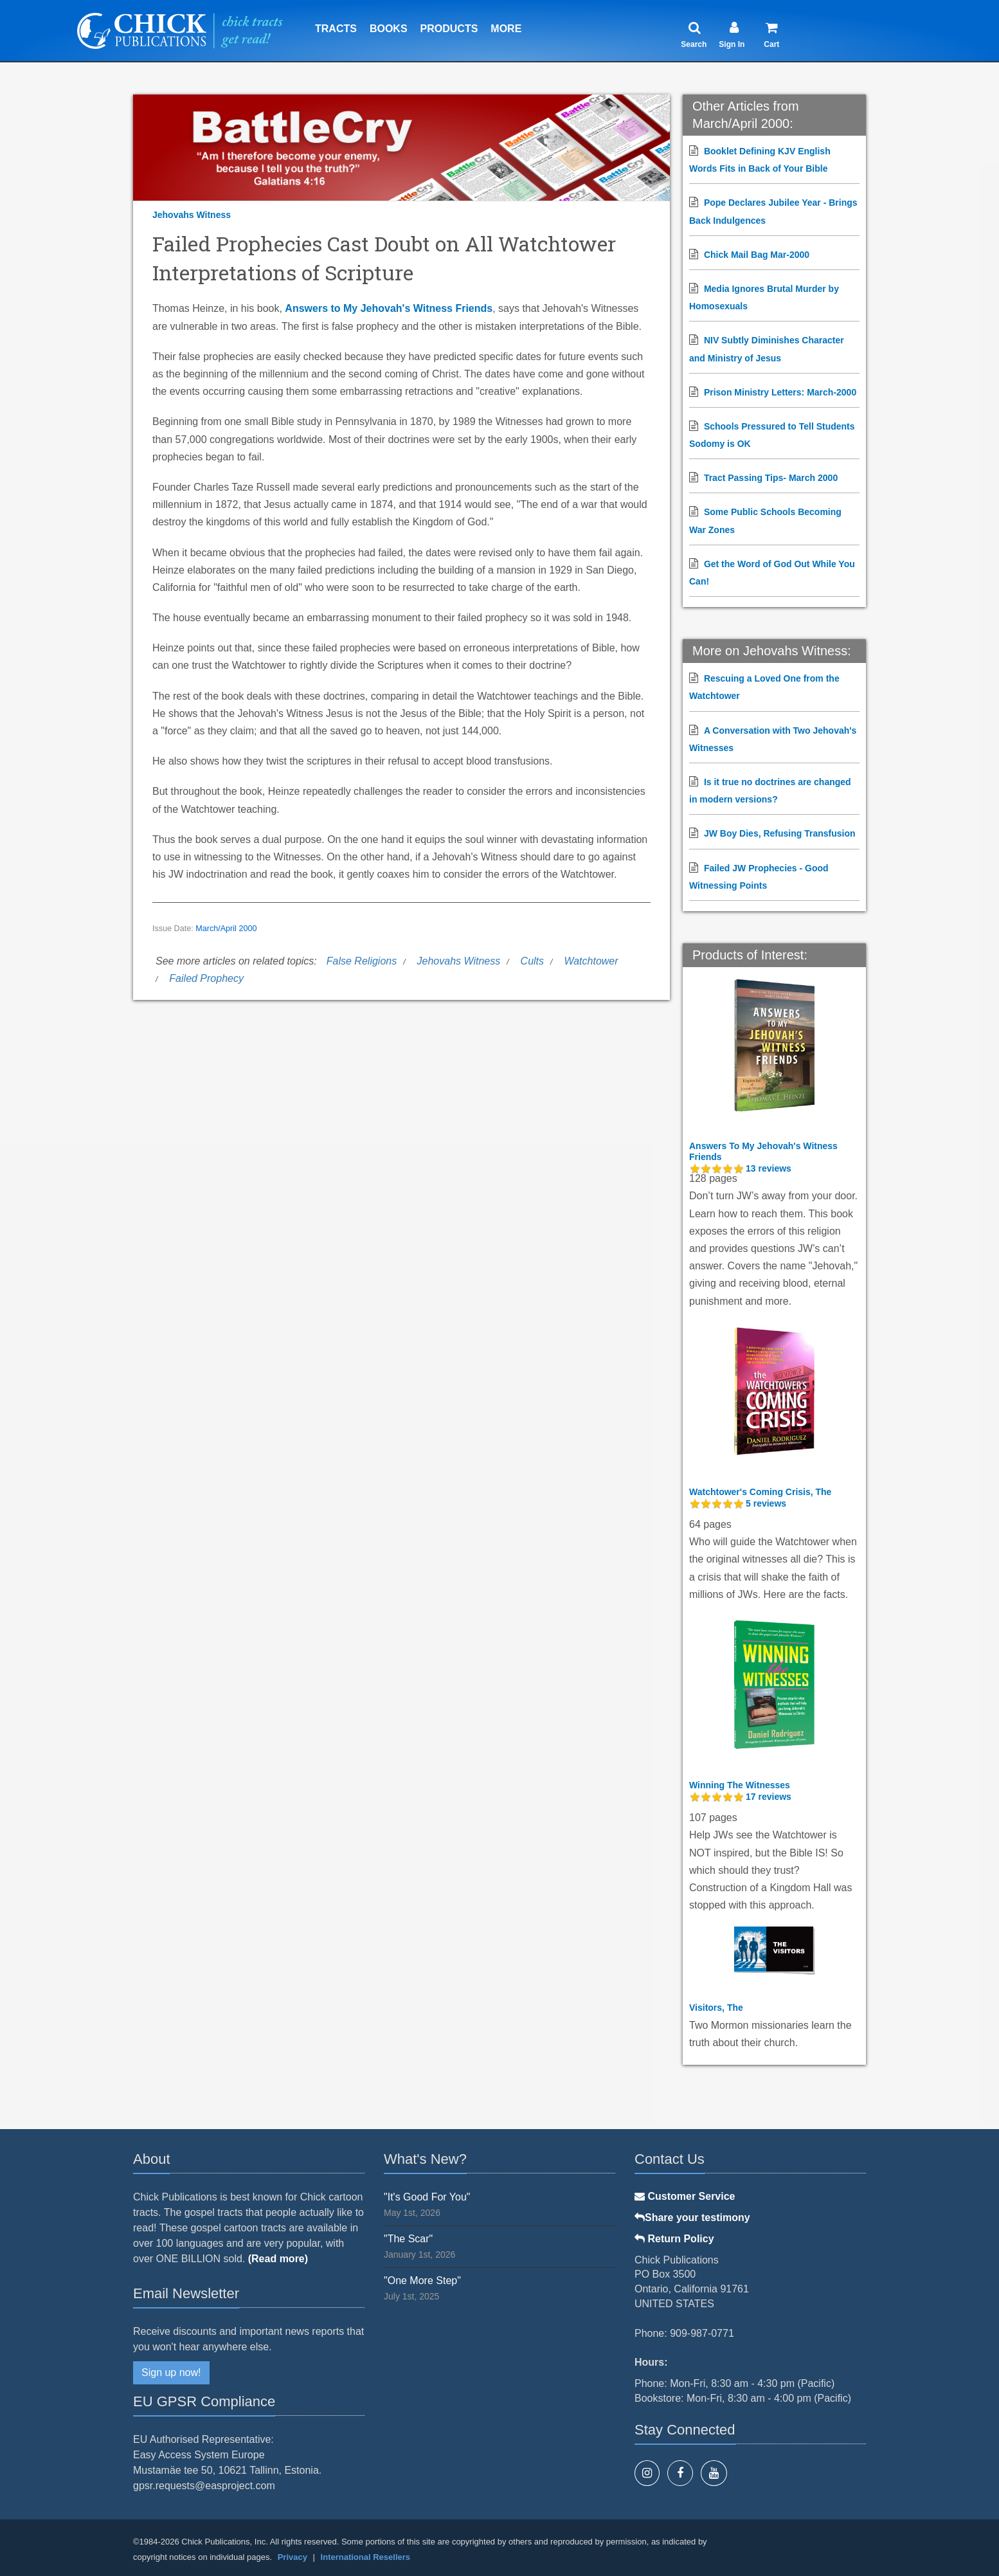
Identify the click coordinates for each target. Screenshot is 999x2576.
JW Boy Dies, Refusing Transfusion (780, 833)
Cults (532, 961)
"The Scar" (408, 2238)
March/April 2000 (225, 928)
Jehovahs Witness (191, 215)
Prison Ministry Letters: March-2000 (780, 392)
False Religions (362, 961)
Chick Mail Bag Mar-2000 (756, 254)
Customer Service (684, 2196)
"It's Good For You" (427, 2196)
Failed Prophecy (206, 978)
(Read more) (278, 2258)
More (506, 28)
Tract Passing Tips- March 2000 (771, 478)
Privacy (292, 2557)
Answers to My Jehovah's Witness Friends (388, 308)
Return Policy (674, 2238)
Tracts (336, 28)
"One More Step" (422, 2280)
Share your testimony (692, 2217)
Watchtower (591, 961)
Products (449, 28)
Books (389, 28)
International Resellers (365, 2557)
